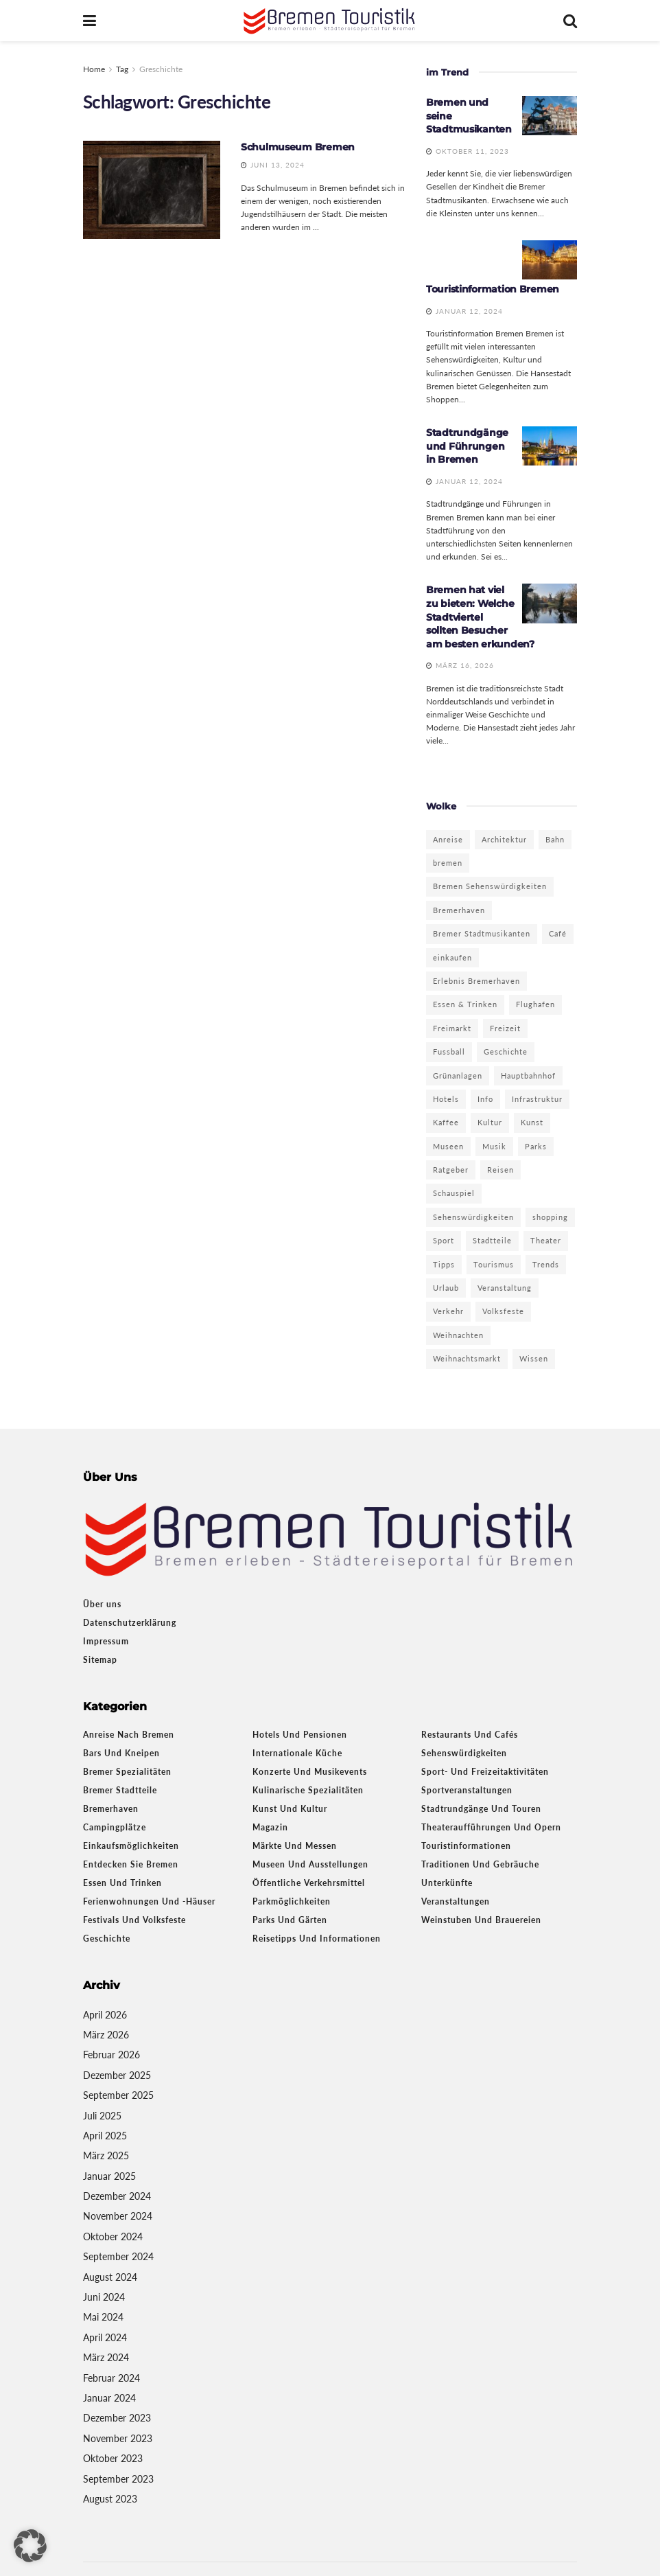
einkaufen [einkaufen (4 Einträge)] (452, 957)
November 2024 (117, 2216)
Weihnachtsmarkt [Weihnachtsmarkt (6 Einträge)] (467, 1358)
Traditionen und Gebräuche (480, 1864)
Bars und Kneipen (121, 1753)
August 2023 (110, 2499)
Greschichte (160, 69)
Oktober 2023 (113, 2458)
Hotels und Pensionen (299, 1734)
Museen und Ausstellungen (310, 1864)
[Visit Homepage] (329, 20)
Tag (122, 69)
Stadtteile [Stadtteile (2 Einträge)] (492, 1240)
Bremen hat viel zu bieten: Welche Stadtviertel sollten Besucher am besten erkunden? (480, 616)
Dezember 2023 (117, 2418)
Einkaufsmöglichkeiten (131, 1846)
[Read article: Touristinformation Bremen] (549, 259)
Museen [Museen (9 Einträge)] (448, 1146)
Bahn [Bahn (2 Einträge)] (555, 839)
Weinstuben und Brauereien (481, 1920)
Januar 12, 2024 (464, 311)
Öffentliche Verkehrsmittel (308, 1883)
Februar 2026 (111, 2054)
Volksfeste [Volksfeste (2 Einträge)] (503, 1311)
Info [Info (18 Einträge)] (485, 1098)
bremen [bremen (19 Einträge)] (447, 862)
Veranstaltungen (455, 1901)
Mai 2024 (103, 2317)
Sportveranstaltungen (466, 1790)
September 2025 (118, 2095)
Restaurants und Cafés (469, 1734)
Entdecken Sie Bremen (130, 1864)
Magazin (270, 1827)
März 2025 (106, 2155)
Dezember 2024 (117, 2196)
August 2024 (110, 2277)
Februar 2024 (111, 2378)
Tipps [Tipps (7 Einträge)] (444, 1264)
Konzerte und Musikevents (309, 1772)
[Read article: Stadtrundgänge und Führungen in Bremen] (549, 445)
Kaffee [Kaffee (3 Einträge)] (446, 1122)
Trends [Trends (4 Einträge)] (545, 1264)
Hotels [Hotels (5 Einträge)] (446, 1098)
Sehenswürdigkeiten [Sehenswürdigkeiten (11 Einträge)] (473, 1216)
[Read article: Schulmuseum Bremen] (151, 190)
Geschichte (106, 1938)
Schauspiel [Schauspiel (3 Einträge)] (454, 1192)
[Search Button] (570, 20)
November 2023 (117, 2438)
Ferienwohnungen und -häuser (149, 1901)
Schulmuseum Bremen (298, 147)
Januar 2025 (109, 2176)
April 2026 (105, 2015)
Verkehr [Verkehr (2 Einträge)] (448, 1311)
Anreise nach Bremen (128, 1734)
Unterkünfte (447, 1883)
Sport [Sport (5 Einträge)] (443, 1240)
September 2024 (118, 2256)
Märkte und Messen (294, 1846)
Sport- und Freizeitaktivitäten (485, 1772)
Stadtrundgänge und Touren (481, 1809)
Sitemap (100, 1660)
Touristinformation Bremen (492, 289)
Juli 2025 (102, 2115)
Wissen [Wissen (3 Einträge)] (533, 1358)
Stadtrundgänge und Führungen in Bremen (467, 445)
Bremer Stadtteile (120, 1790)
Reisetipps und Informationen (316, 1938)
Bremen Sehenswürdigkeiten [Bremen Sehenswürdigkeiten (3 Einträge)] (490, 886)
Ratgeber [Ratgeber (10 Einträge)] (451, 1169)
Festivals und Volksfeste (134, 1920)
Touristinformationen (466, 1846)
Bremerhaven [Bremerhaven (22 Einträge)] (459, 910)
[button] (30, 2546)
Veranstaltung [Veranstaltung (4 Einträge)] (505, 1287)
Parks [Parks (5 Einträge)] (536, 1146)
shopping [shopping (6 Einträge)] (550, 1216)
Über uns (102, 1604)
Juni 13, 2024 (273, 165)
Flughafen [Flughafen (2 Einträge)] (535, 1004)
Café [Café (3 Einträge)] (558, 933)
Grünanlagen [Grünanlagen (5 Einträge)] (457, 1075)
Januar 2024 (109, 2398)
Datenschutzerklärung (129, 1623)
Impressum (106, 1641)
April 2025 (105, 2135)
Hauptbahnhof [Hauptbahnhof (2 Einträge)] (528, 1075)
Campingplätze (114, 1827)
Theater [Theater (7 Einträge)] (545, 1240)
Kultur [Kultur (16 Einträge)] (490, 1122)
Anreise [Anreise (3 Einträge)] (448, 839)
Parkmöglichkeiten (291, 1901)
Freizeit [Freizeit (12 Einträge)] (505, 1028)
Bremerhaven (111, 1809)
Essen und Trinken (122, 1883)
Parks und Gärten (289, 1920)
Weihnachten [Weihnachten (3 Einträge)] (458, 1335)
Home (94, 69)
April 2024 (105, 2337)
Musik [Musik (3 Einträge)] (494, 1146)
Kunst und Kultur (289, 1809)
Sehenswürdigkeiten (464, 1753)
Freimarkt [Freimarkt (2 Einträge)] (452, 1028)
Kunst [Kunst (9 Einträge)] (532, 1122)
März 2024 (106, 2357)
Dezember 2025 (117, 2075)
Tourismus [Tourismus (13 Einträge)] (493, 1264)
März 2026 (106, 2034)
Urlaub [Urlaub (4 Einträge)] (446, 1287)
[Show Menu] (89, 20)
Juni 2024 (104, 2297)
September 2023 (118, 2479)
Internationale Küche (297, 1753)
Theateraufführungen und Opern (491, 1827)
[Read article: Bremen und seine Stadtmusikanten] (549, 115)
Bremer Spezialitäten (127, 1772)
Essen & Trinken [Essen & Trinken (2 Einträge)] (465, 1004)
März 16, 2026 (460, 665)
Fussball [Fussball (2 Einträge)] (449, 1051)
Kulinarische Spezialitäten (308, 1790)
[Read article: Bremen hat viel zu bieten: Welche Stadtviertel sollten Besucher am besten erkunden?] (549, 603)
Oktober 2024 (113, 2236)
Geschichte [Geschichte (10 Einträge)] (506, 1051)
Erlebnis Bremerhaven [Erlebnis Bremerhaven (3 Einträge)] (476, 980)
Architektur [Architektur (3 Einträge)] (504, 839)
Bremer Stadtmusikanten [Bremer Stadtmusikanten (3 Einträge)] (481, 933)
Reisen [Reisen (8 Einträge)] (500, 1169)
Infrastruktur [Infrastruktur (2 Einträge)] (537, 1098)
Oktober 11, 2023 (467, 151)
